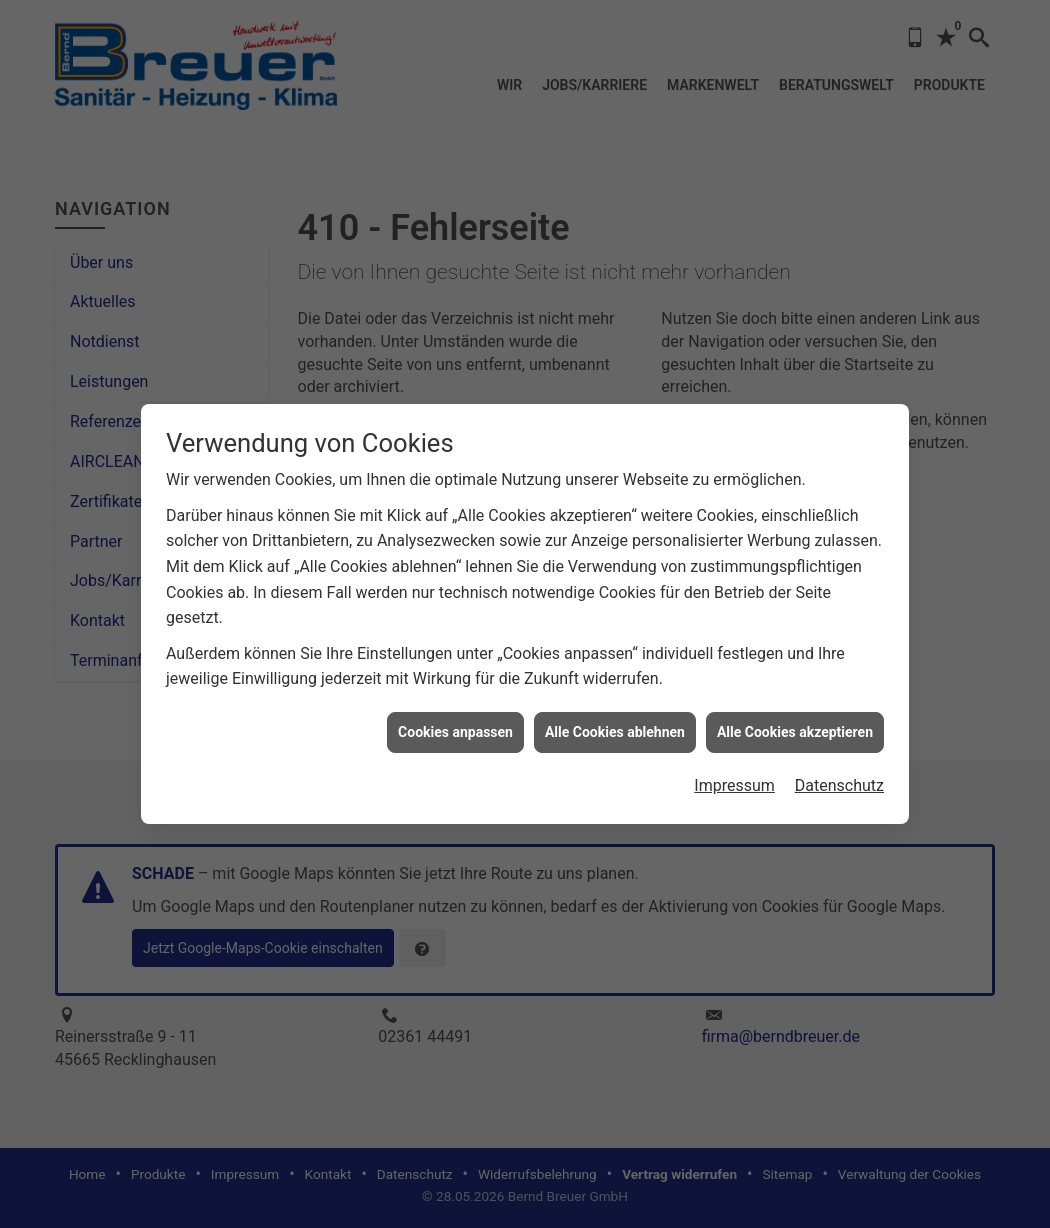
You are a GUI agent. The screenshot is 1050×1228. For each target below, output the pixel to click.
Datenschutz (839, 776)
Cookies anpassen (455, 722)
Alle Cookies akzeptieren (795, 722)
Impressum (734, 776)
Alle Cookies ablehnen (615, 722)
